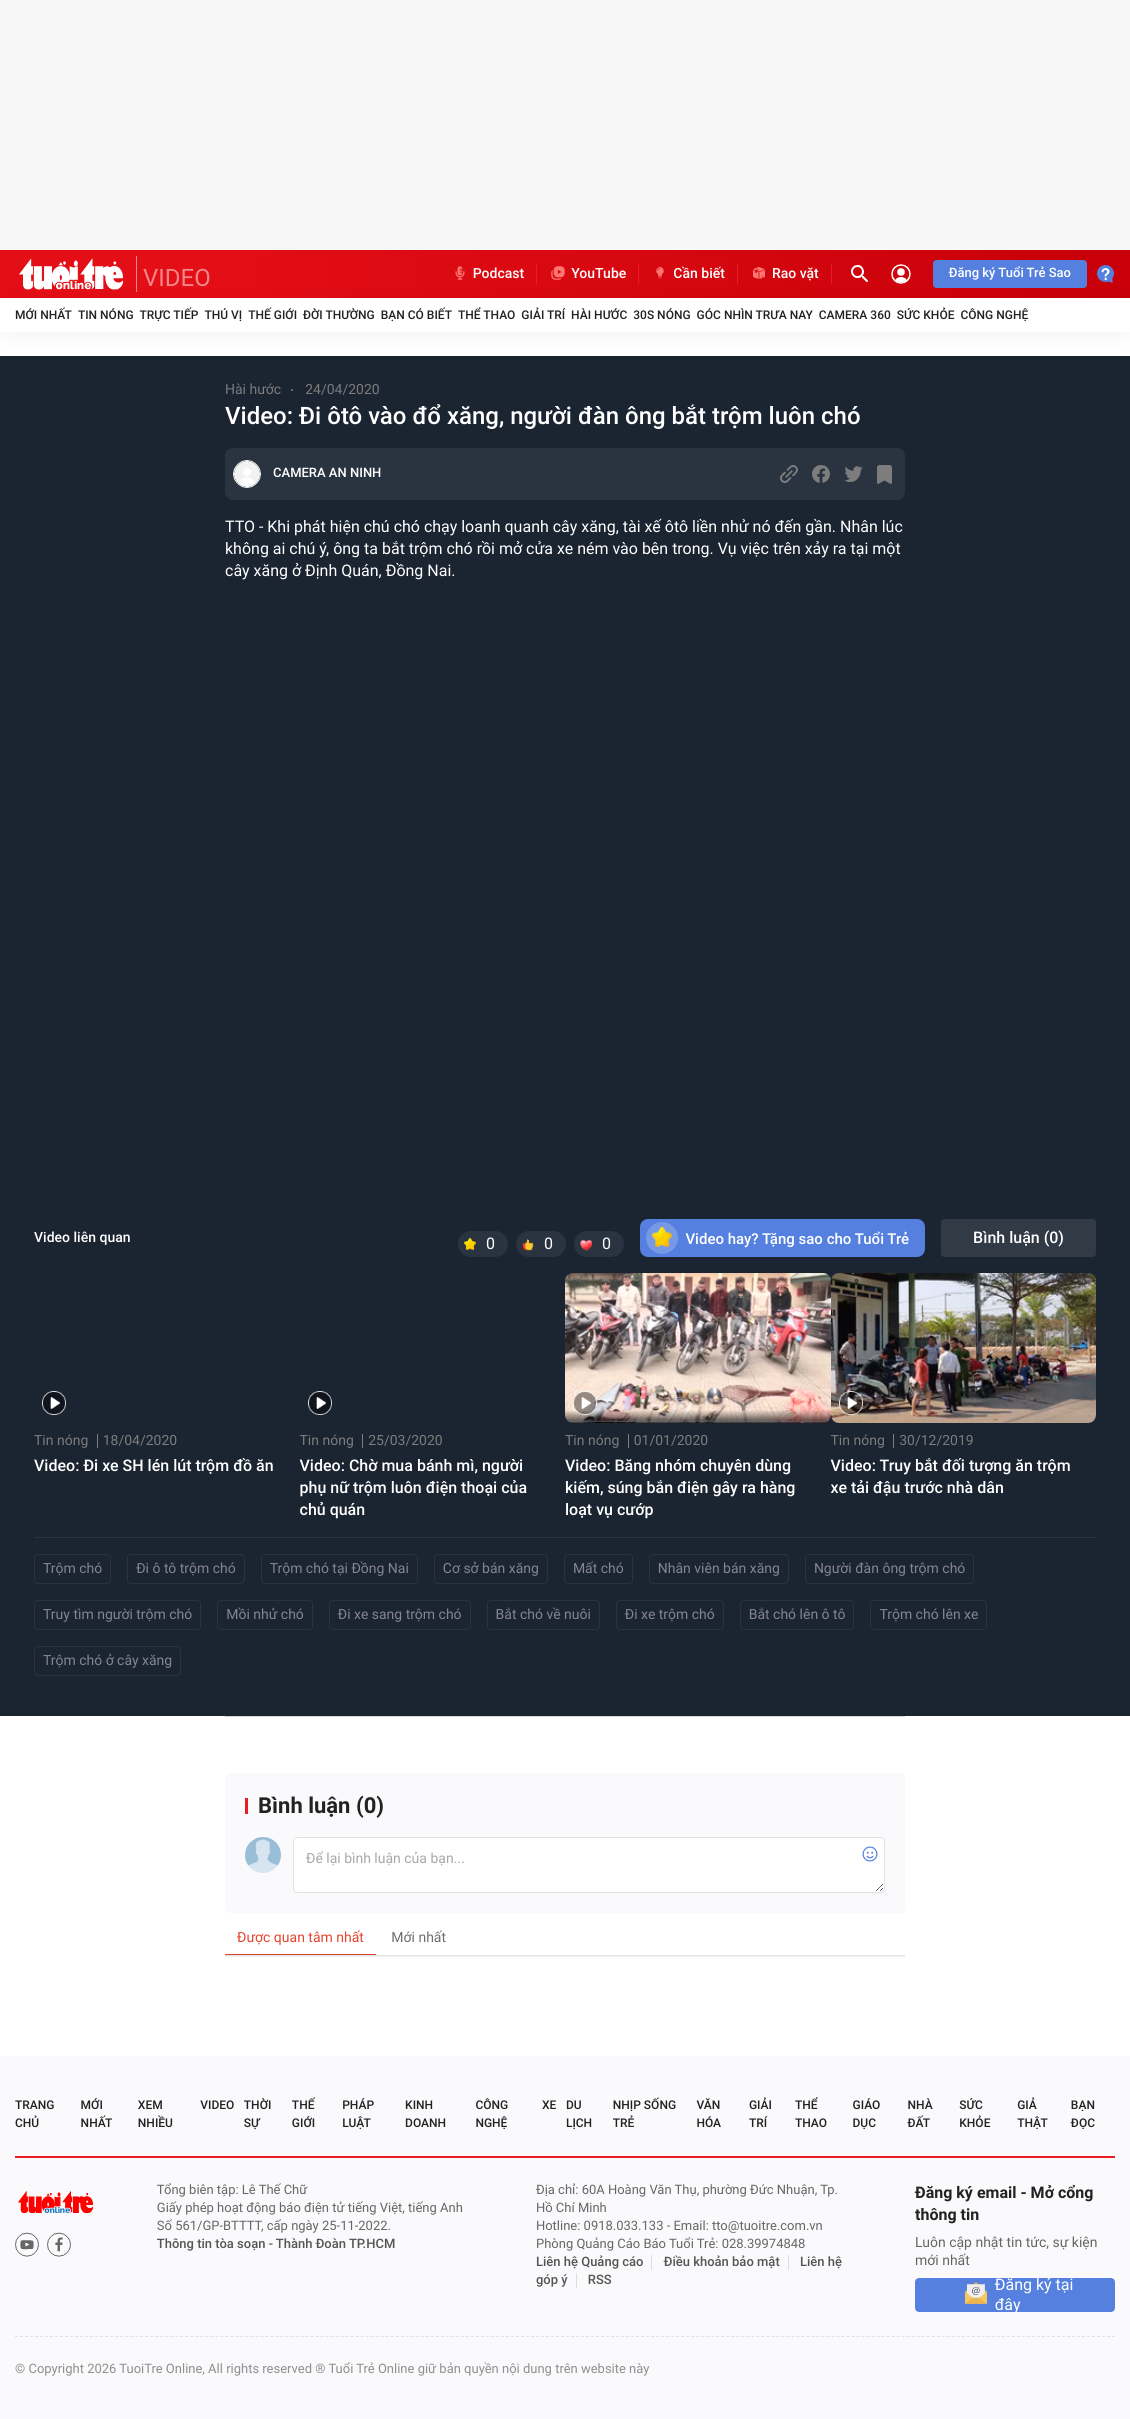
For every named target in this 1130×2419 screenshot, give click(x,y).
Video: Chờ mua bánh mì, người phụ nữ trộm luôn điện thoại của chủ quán (414, 1487)
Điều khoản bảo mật (722, 2262)
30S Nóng (661, 315)
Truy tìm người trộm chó (117, 1615)
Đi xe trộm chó (670, 1615)
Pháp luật (358, 2114)
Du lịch (579, 2114)
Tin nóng (106, 315)
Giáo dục (867, 2114)
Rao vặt (784, 274)
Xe (549, 2105)
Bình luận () (1018, 1237)
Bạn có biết (416, 315)
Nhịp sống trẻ (644, 2114)
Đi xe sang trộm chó (400, 1615)
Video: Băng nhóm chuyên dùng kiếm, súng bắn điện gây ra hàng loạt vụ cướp (680, 1487)
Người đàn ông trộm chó (889, 1569)
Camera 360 (855, 315)
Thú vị (223, 315)
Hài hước (599, 315)
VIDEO (177, 278)
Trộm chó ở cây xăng (107, 1661)
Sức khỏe (926, 315)
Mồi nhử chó (265, 1615)
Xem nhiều (155, 2114)
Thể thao (486, 315)
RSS (600, 2280)
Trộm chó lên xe (928, 1615)
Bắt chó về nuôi (543, 1615)
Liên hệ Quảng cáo (590, 2262)
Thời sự (258, 2114)
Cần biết (688, 274)
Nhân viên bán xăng (719, 1569)
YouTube (587, 274)
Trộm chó (72, 1569)
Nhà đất (919, 2114)
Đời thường (339, 315)
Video (217, 2105)
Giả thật (1032, 2114)
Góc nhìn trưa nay (755, 315)
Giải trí (543, 315)
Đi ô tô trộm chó (186, 1569)
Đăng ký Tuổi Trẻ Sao (1010, 273)
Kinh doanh (425, 2114)
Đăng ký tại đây (1034, 2295)
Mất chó (598, 1569)
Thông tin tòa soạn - (216, 2244)
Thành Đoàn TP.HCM (335, 2244)
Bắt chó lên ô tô (797, 1615)
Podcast (488, 274)
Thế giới (272, 315)
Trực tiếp (169, 315)
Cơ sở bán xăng (491, 1569)
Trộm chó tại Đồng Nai (339, 1569)
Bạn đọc (1083, 2114)
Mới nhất (43, 315)
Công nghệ (994, 315)
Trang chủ (34, 2114)
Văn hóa (708, 2114)
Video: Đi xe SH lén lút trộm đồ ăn (154, 1465)
